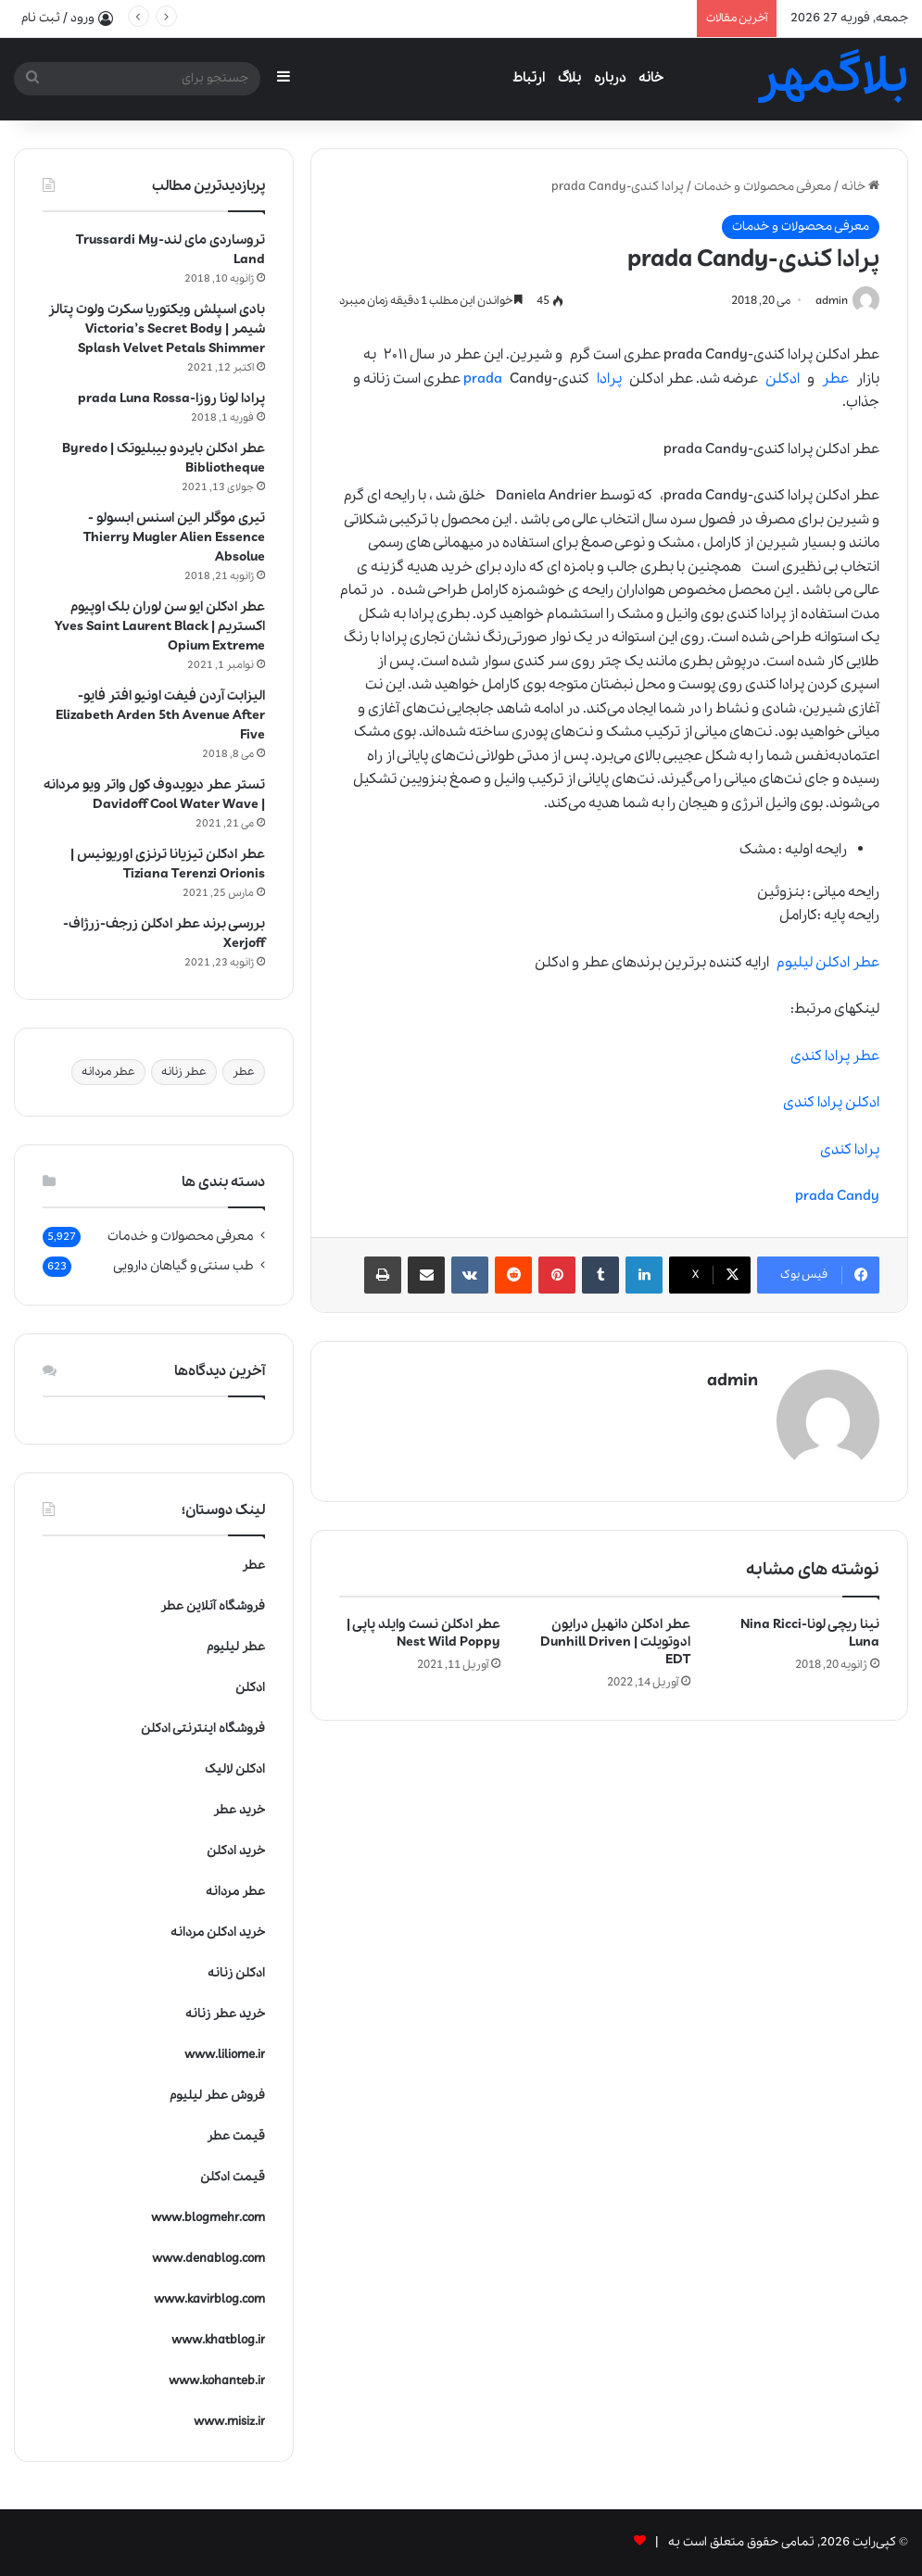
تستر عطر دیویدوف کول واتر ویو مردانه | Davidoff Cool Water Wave (154, 795)
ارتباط (528, 78)
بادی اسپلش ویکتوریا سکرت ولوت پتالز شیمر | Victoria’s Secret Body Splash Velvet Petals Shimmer (156, 329)
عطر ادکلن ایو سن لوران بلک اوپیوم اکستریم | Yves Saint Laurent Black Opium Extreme (160, 626)
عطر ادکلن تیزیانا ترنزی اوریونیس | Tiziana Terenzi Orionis (167, 864)
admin (831, 301)
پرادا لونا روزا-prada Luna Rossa (171, 398)
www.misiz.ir (229, 2422)
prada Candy (837, 1197)
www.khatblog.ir (218, 2340)
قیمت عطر (236, 2136)
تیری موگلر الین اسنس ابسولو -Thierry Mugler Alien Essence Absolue (174, 537)
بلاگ (569, 78)
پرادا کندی (849, 1150)
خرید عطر (239, 1810)
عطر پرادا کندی (834, 1056)
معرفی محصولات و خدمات (762, 187)
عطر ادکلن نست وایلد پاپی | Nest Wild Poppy (423, 1632)
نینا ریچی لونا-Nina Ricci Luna (809, 1632)
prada (482, 379)
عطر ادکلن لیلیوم (828, 963)
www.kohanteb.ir (217, 2381)
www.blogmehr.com (208, 2218)
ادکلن (782, 379)
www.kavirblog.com (209, 2299)
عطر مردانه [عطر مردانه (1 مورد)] (108, 1072)
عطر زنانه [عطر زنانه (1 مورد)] (184, 1072)
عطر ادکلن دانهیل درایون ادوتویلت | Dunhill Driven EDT (615, 1641)
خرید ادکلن (236, 1851)
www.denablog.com (208, 2258)
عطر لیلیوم (236, 1647)
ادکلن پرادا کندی (831, 1103)
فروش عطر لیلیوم (217, 2095)
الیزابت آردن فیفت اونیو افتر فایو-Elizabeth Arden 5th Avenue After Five (160, 715)
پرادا (609, 379)
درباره (609, 78)
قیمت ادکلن (232, 2177)
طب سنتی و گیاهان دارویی (183, 1265)
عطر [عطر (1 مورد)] (244, 1072)
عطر (835, 379)
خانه (650, 78)
